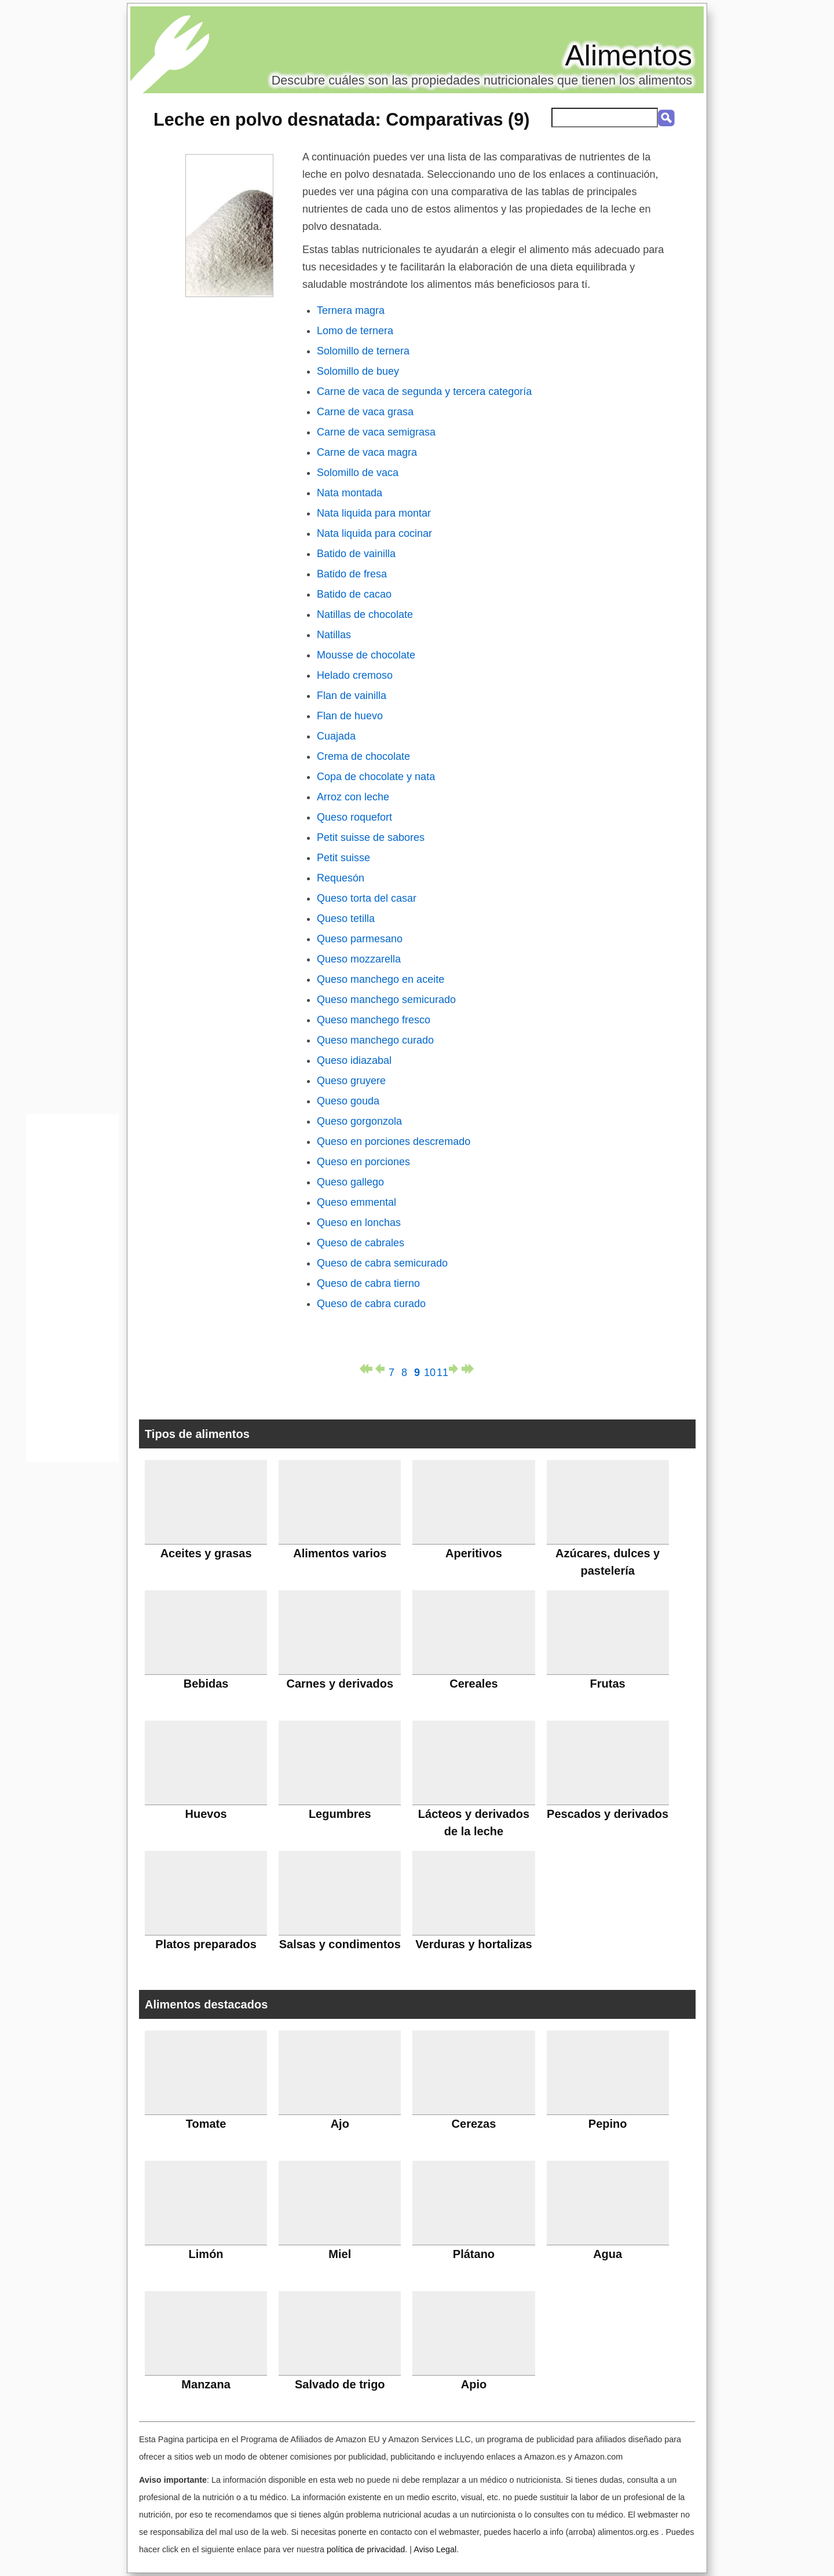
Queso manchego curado (375, 1040)
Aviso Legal (435, 2549)
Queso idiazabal (354, 1060)
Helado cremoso (355, 675)
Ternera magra (351, 310)
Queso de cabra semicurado (382, 1263)
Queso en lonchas (359, 1222)
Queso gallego (350, 1182)
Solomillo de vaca (357, 472)
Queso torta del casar (366, 898)
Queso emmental (356, 1202)
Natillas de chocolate (365, 614)
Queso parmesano (360, 939)
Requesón (340, 878)
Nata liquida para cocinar (374, 533)
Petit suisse (343, 857)
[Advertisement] (72, 1291)
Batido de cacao (354, 594)
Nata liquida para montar (374, 513)
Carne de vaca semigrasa (376, 432)
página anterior (378, 1369)
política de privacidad (366, 2549)
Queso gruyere (351, 1080)
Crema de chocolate (363, 756)
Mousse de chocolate (366, 655)
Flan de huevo (350, 716)
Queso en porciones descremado (393, 1141)
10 (430, 1370)
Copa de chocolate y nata (376, 776)
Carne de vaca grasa (365, 412)
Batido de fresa (352, 574)
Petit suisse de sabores (371, 837)
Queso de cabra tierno (368, 1283)
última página (468, 1369)
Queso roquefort (354, 817)
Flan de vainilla (351, 695)
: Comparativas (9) (341, 119)
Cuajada (336, 736)
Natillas (334, 635)
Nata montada (349, 493)
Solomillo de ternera (363, 351)
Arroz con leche (353, 797)
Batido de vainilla (356, 553)
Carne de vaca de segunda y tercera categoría (424, 391)
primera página (366, 1369)
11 (442, 1370)
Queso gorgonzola (359, 1121)
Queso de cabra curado (371, 1303)
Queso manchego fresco (373, 1020)
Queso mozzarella (359, 959)
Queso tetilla (346, 918)
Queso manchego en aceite (380, 979)
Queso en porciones (363, 1162)
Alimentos (628, 55)
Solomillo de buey (358, 371)
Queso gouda (348, 1101)
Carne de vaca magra (367, 452)
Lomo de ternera (355, 330)
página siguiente (455, 1369)
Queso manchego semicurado (386, 999)
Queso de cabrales (360, 1243)
